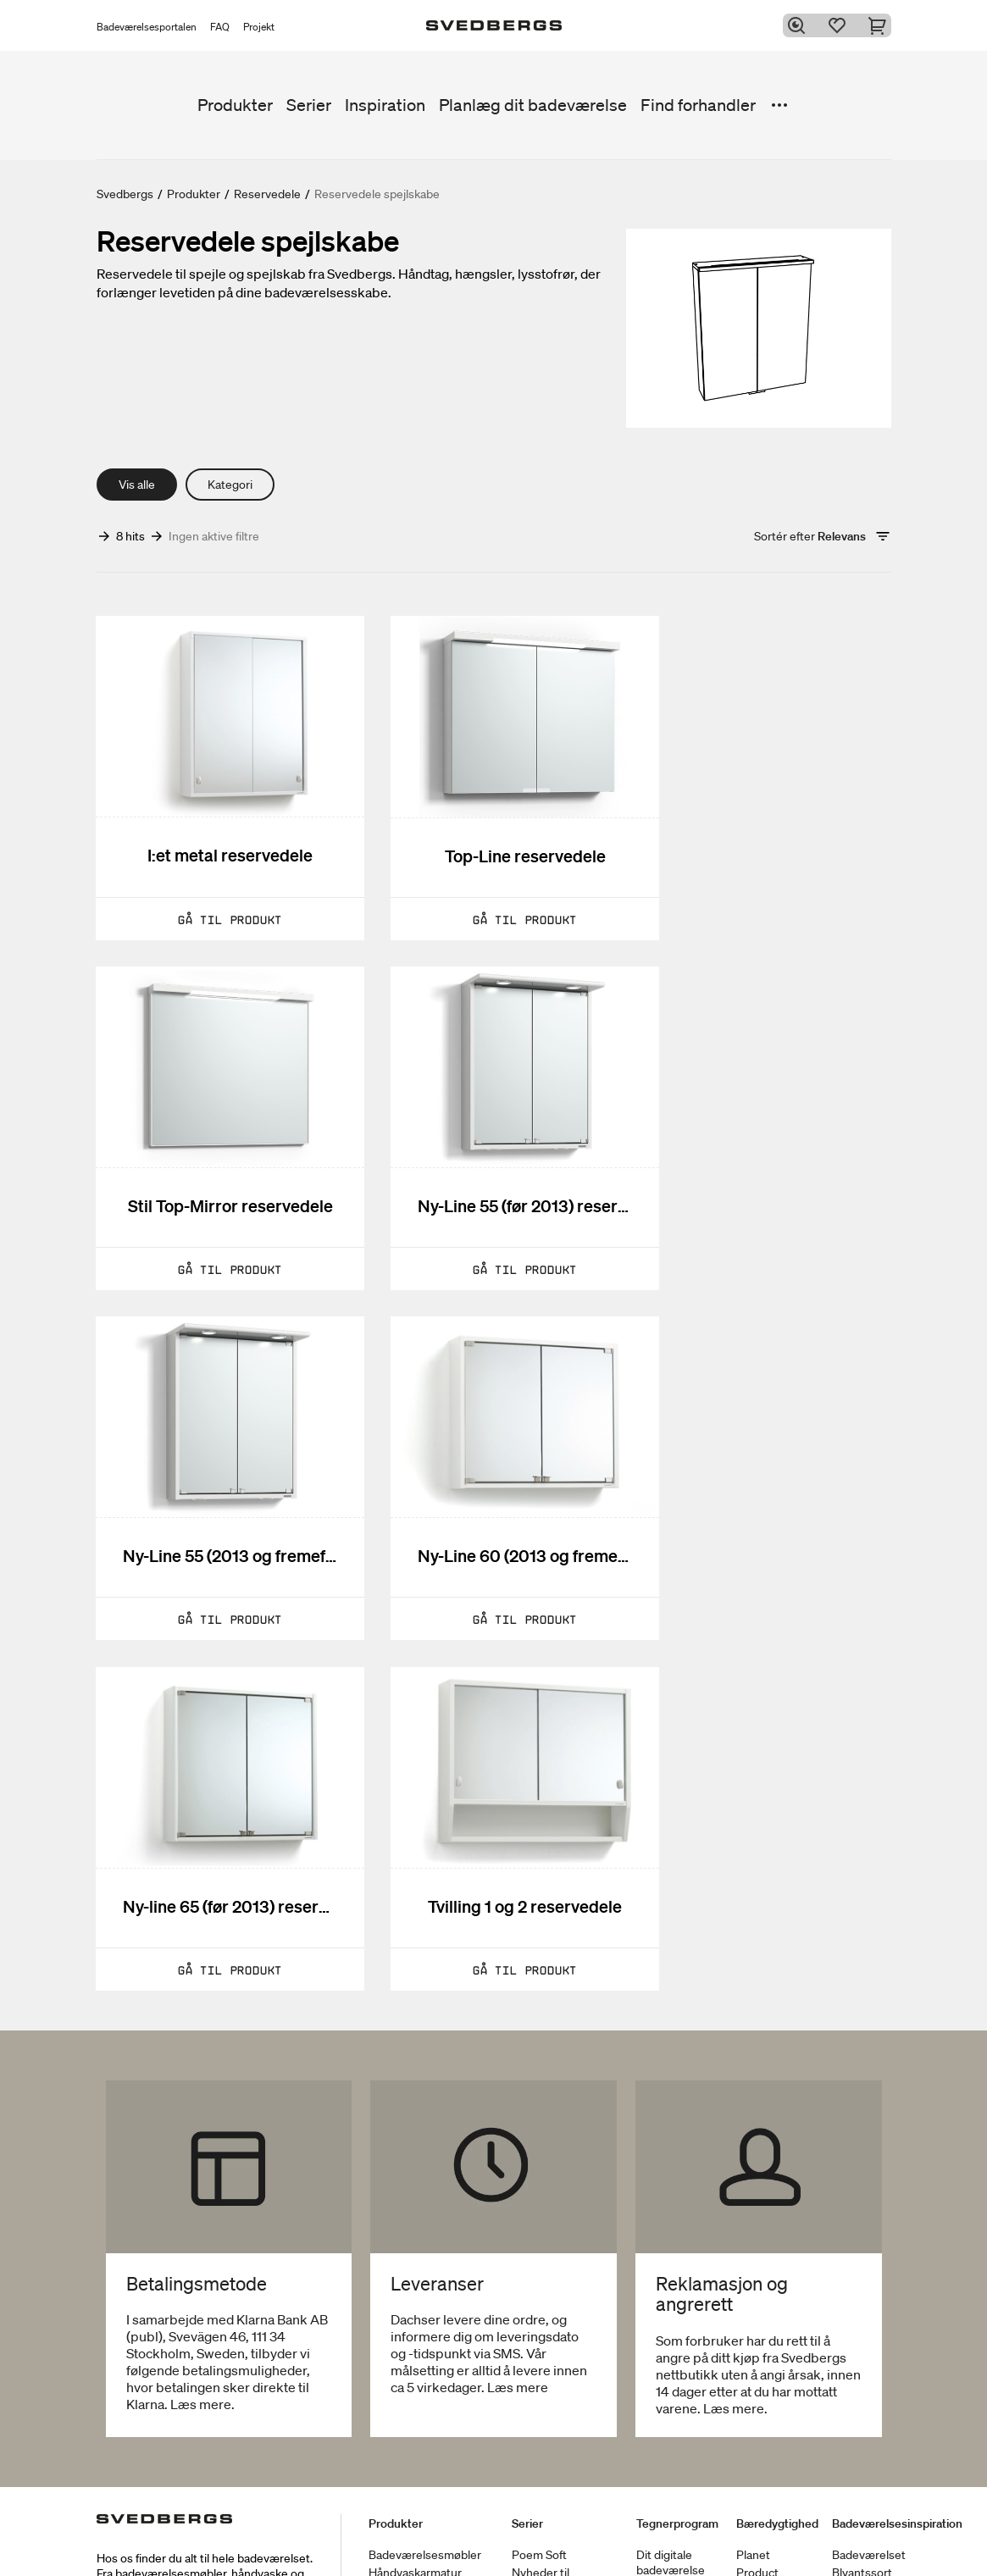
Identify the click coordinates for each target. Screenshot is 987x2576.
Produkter (235, 105)
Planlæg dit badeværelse (533, 105)
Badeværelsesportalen (147, 26)
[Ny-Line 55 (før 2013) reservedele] (220, 1104)
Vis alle (137, 484)
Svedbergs (125, 194)
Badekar (390, 2561)
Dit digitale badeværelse (670, 2516)
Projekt (258, 26)
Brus (381, 2543)
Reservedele (267, 194)
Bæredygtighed (777, 2477)
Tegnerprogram (677, 2477)
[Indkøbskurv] (881, 25)
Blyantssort (862, 2526)
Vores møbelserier (560, 2559)
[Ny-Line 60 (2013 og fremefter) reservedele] (767, 1104)
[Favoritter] (840, 25)
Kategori (230, 484)
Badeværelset (869, 2508)
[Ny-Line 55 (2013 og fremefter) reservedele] (493, 1104)
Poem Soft (539, 2508)
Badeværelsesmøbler (425, 2508)
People (755, 2543)
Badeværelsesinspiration (897, 2477)
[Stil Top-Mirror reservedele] (767, 770)
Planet (753, 2508)
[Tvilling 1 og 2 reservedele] (493, 1437)
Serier (308, 105)
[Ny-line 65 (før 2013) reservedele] (220, 1437)
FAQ (220, 26)
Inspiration (385, 105)
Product (757, 2526)
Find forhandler (698, 105)
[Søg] (800, 25)
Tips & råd (858, 2543)
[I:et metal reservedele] (220, 770)
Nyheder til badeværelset (548, 2533)
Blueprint (660, 2541)
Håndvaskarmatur (415, 2526)
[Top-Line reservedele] (493, 770)
